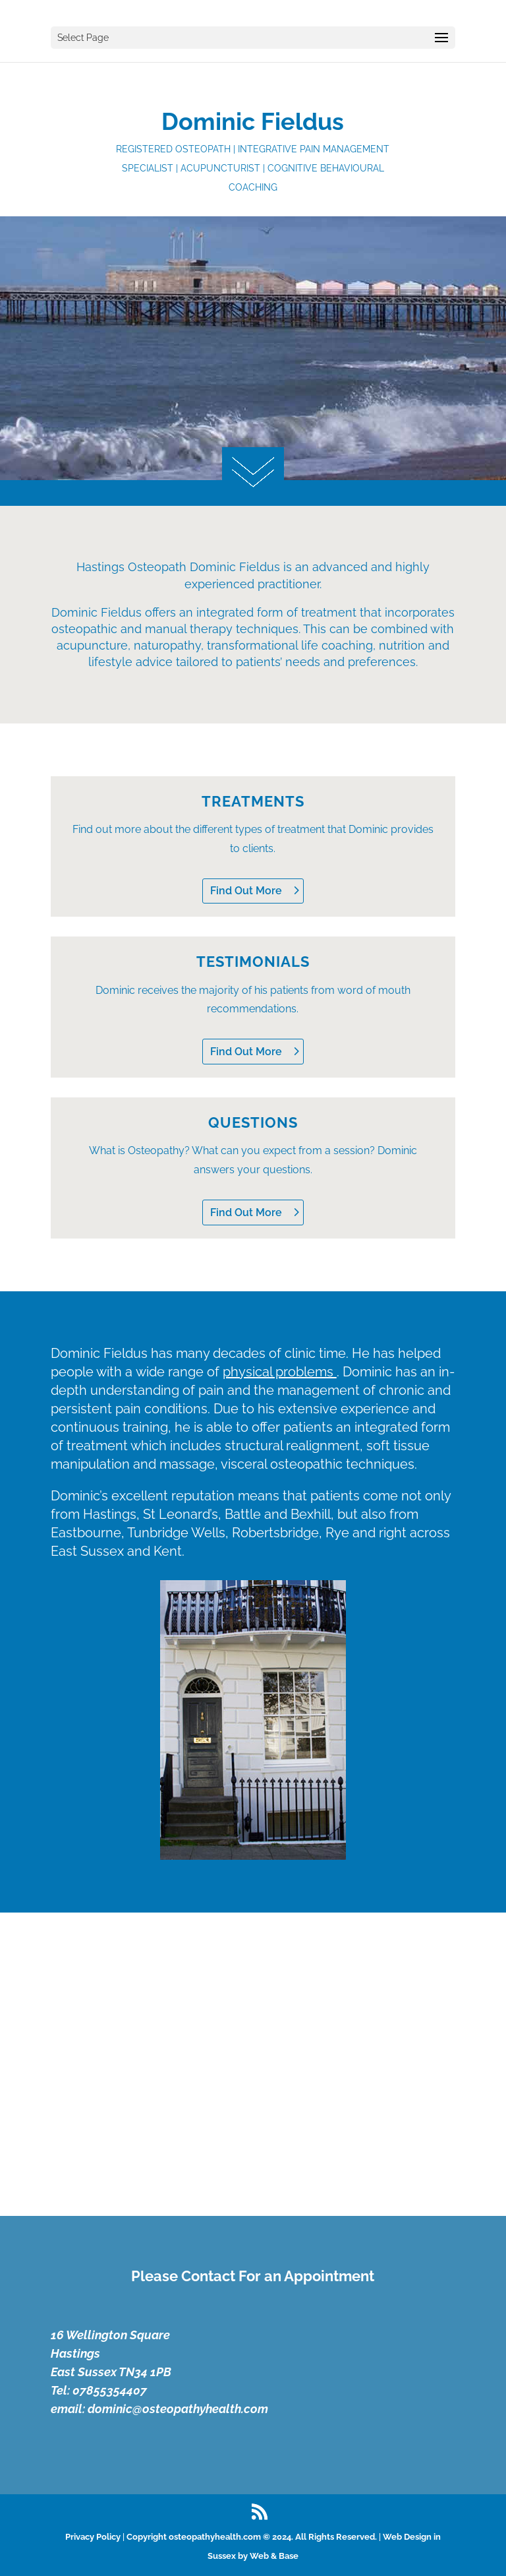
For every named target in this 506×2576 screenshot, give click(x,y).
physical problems (280, 1372)
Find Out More (246, 890)
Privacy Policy (93, 2537)
